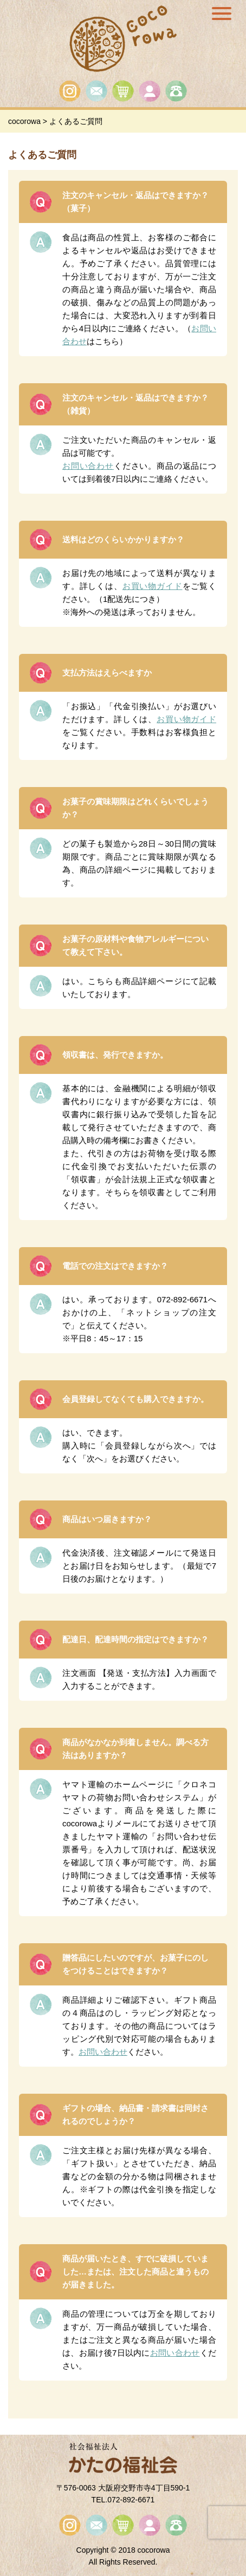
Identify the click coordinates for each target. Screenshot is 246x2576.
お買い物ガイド (152, 586)
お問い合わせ (88, 465)
